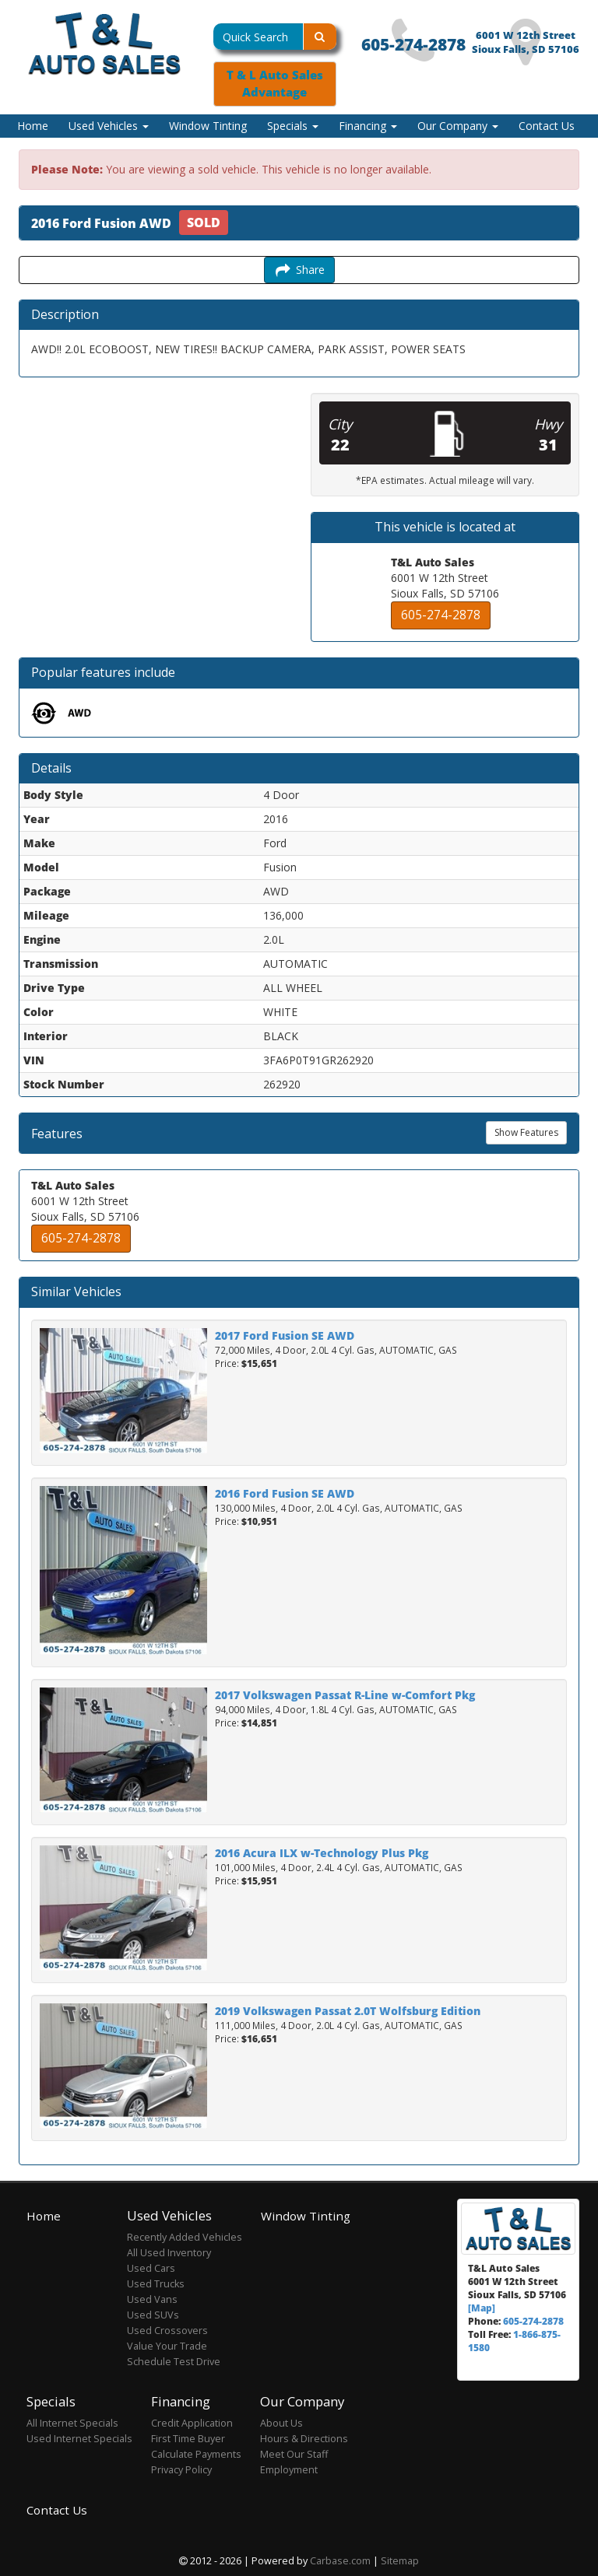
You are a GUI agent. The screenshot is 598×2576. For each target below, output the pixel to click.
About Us (281, 2423)
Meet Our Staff (294, 2454)
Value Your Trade (167, 2346)
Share (299, 269)
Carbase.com (340, 2560)
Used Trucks (156, 2283)
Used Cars (151, 2268)
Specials (292, 125)
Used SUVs (153, 2315)
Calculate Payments (196, 2454)
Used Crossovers (167, 2330)
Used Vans (152, 2299)
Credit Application (192, 2423)
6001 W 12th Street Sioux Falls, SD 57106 (525, 42)
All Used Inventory (169, 2252)
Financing (368, 125)
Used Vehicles (109, 125)
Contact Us (547, 125)
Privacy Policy (181, 2469)
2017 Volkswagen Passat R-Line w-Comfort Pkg (345, 1695)
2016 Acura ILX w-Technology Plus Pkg (321, 1852)
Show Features (526, 1132)
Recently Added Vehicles (184, 2237)
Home (32, 125)
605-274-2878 (413, 44)
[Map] (481, 2307)
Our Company (457, 125)
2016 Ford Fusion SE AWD (284, 1493)
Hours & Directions (304, 2438)
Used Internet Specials (79, 2438)
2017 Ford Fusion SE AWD (284, 1335)
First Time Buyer (188, 2438)
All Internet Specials (72, 2423)
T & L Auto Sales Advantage (275, 83)
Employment (289, 2469)
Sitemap (400, 2560)
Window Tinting (208, 125)
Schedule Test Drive (173, 2361)
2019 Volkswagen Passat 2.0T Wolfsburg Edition (347, 2010)
